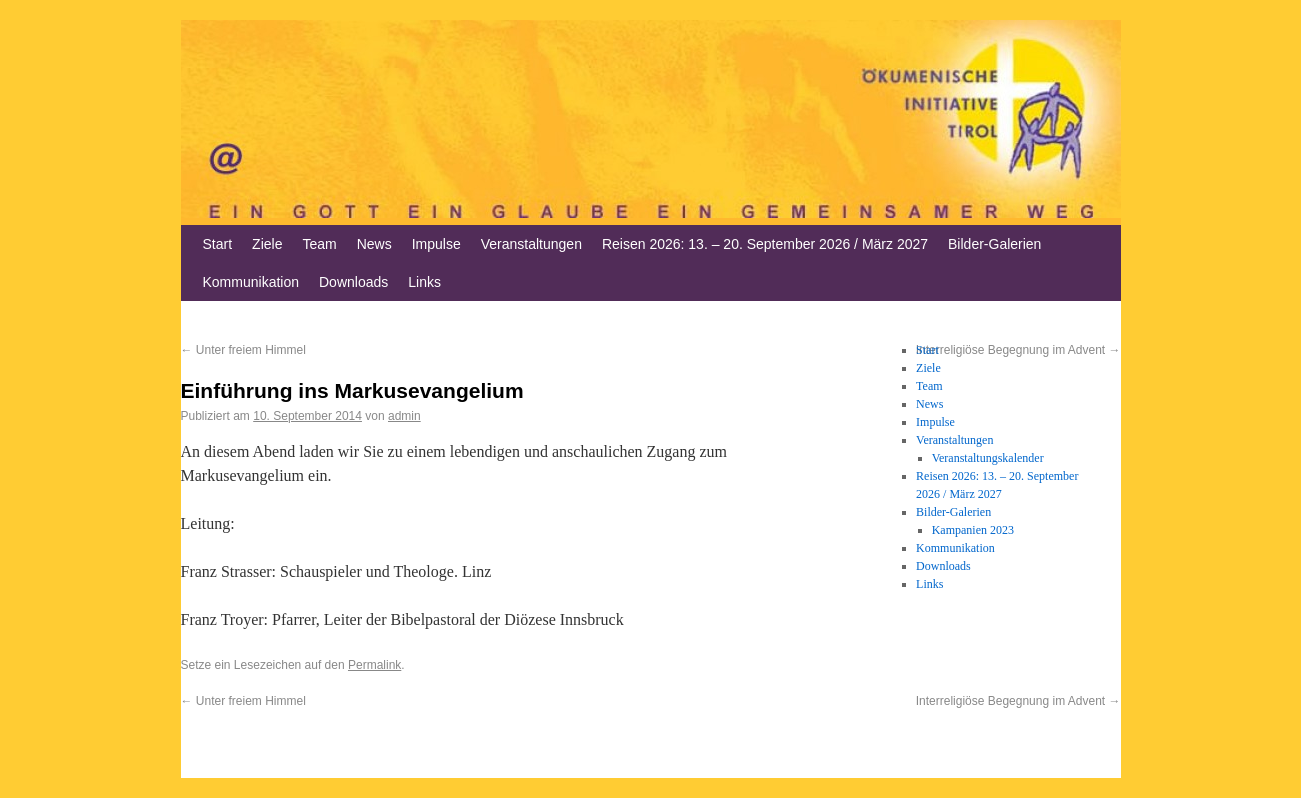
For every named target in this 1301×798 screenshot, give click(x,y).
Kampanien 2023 (973, 530)
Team (319, 244)
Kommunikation (251, 282)
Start (218, 244)
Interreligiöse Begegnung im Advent (1018, 701)
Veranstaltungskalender (988, 458)
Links (424, 282)
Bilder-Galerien (994, 244)
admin (404, 416)
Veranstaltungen (531, 244)
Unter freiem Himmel (243, 350)
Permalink (374, 665)
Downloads (353, 282)
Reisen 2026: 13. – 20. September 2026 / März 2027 (765, 244)
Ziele (267, 244)
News (374, 244)
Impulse (436, 244)
